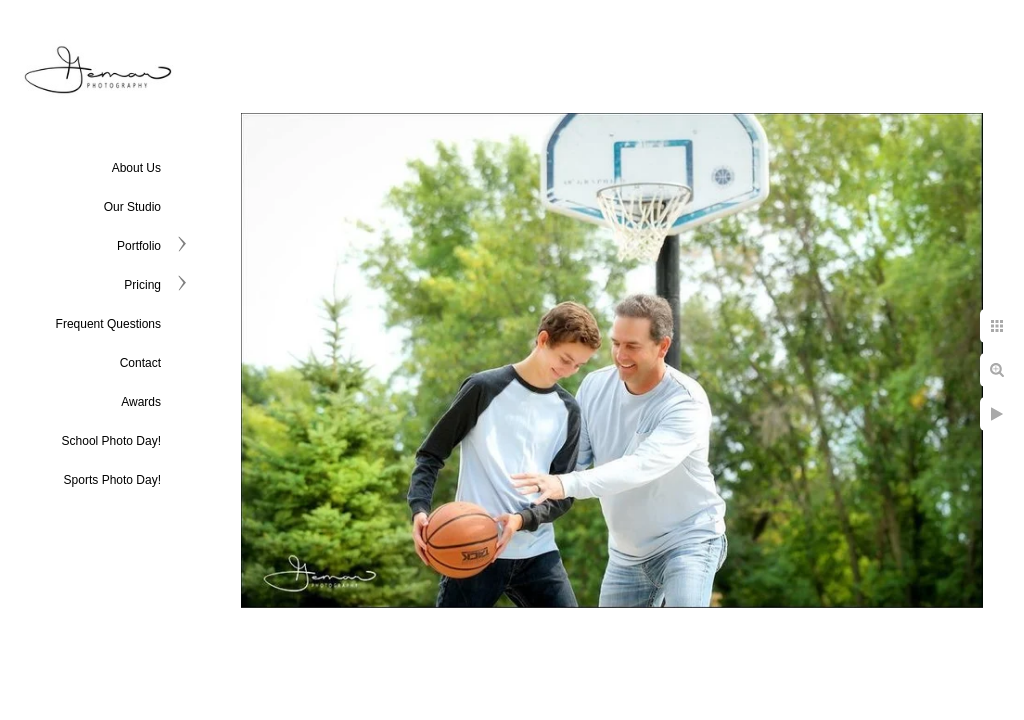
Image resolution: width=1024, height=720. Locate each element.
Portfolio (139, 246)
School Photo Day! (111, 441)
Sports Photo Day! (112, 480)
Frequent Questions (108, 324)
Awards (141, 402)
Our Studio (132, 207)
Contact (140, 363)
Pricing (142, 285)
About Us (136, 168)
